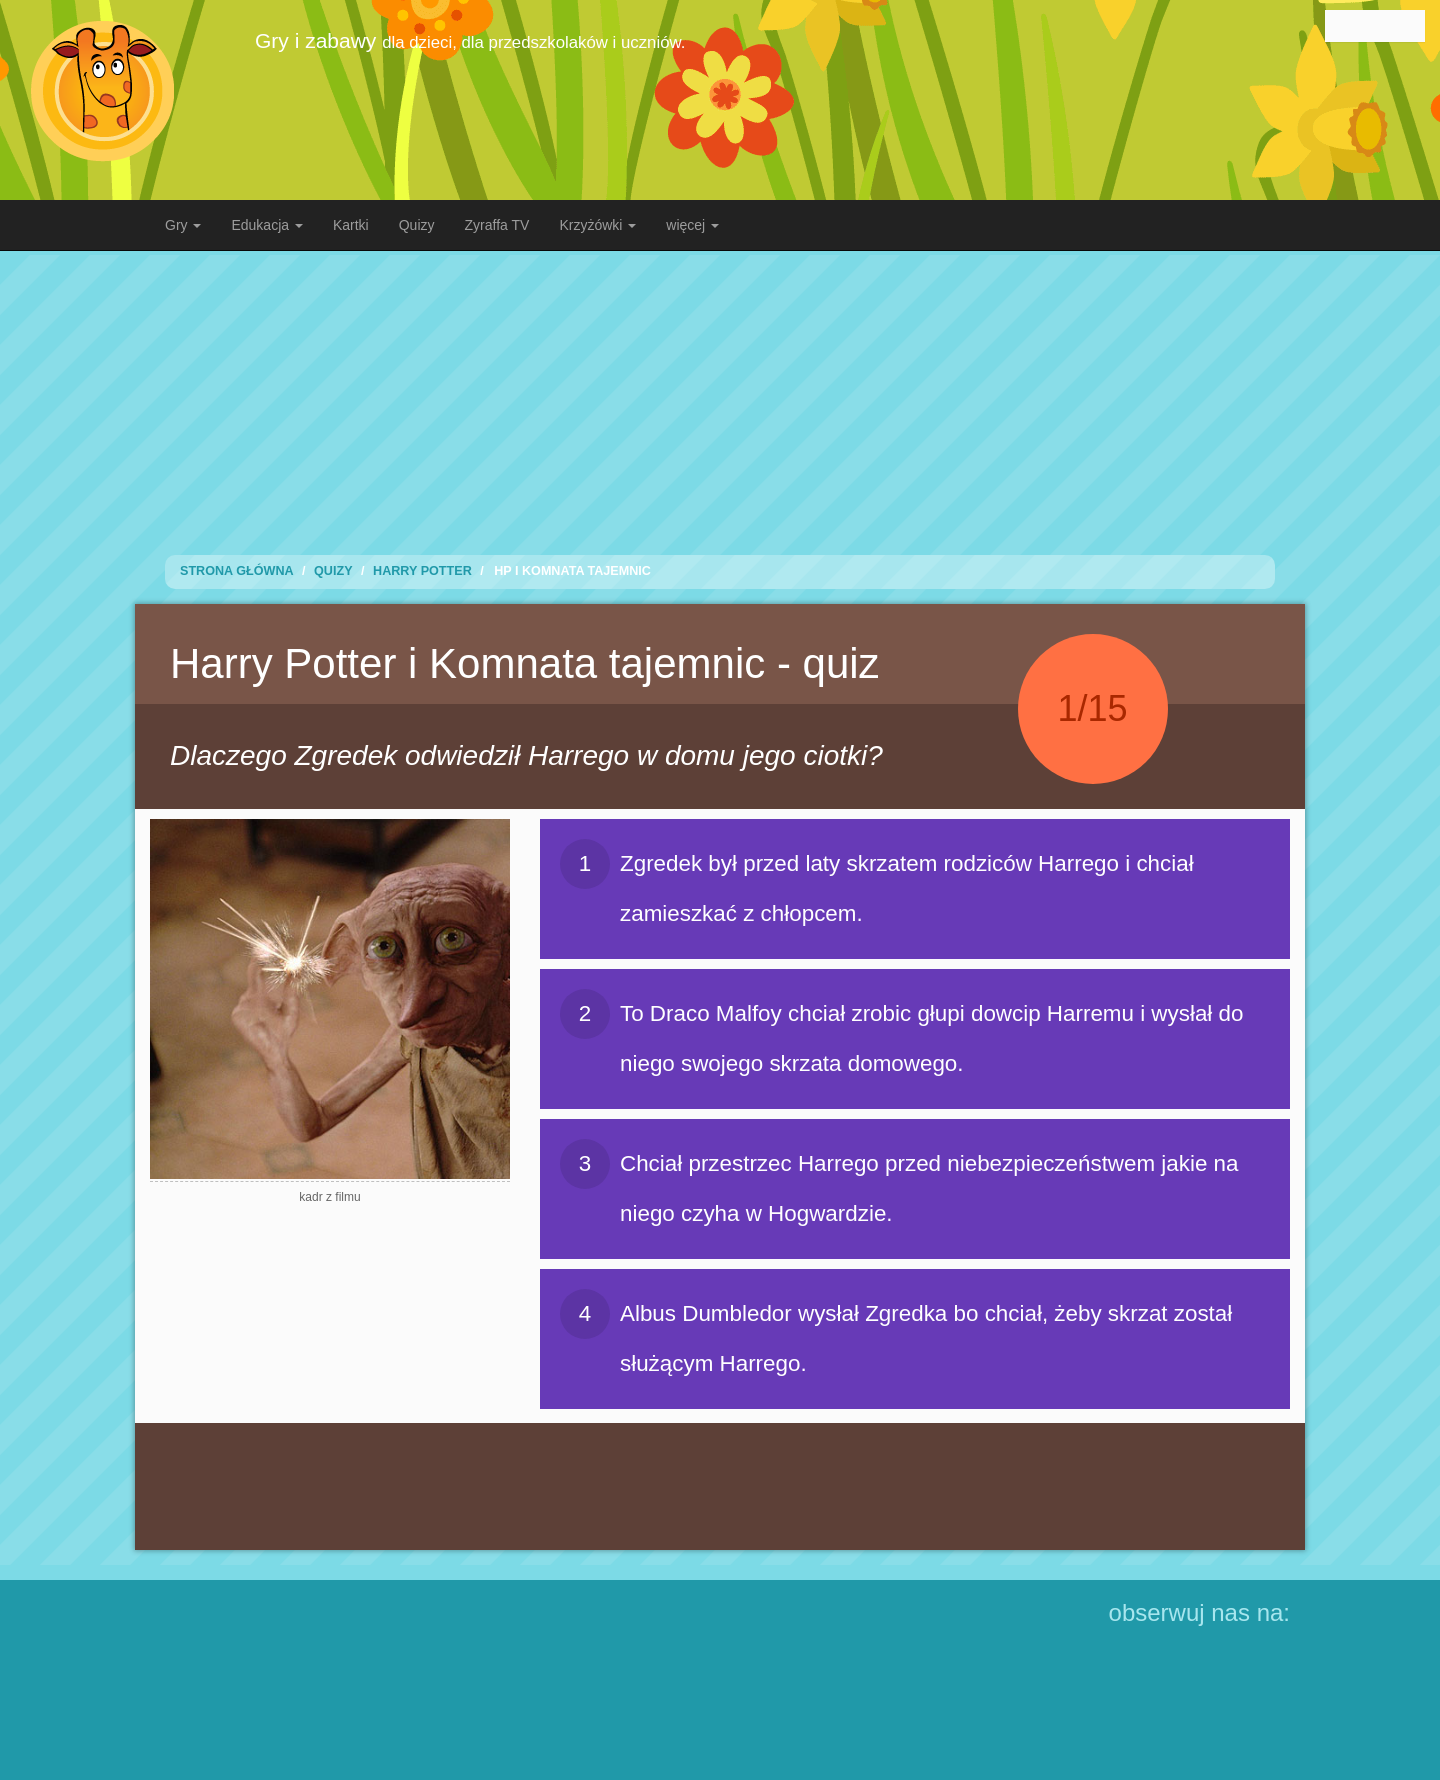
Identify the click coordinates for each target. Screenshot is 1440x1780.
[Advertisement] (720, 395)
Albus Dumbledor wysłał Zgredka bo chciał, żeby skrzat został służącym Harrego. (896, 1332)
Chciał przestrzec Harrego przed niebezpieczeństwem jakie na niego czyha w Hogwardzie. (899, 1182)
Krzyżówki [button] (597, 225)
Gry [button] (183, 225)
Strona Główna (237, 571)
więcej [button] (692, 225)
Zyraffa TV (497, 225)
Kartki (351, 225)
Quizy (417, 225)
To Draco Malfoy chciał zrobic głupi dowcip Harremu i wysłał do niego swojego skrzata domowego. (901, 1032)
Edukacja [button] (266, 225)
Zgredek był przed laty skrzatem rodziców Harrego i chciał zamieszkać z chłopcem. (877, 882)
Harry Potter (422, 571)
